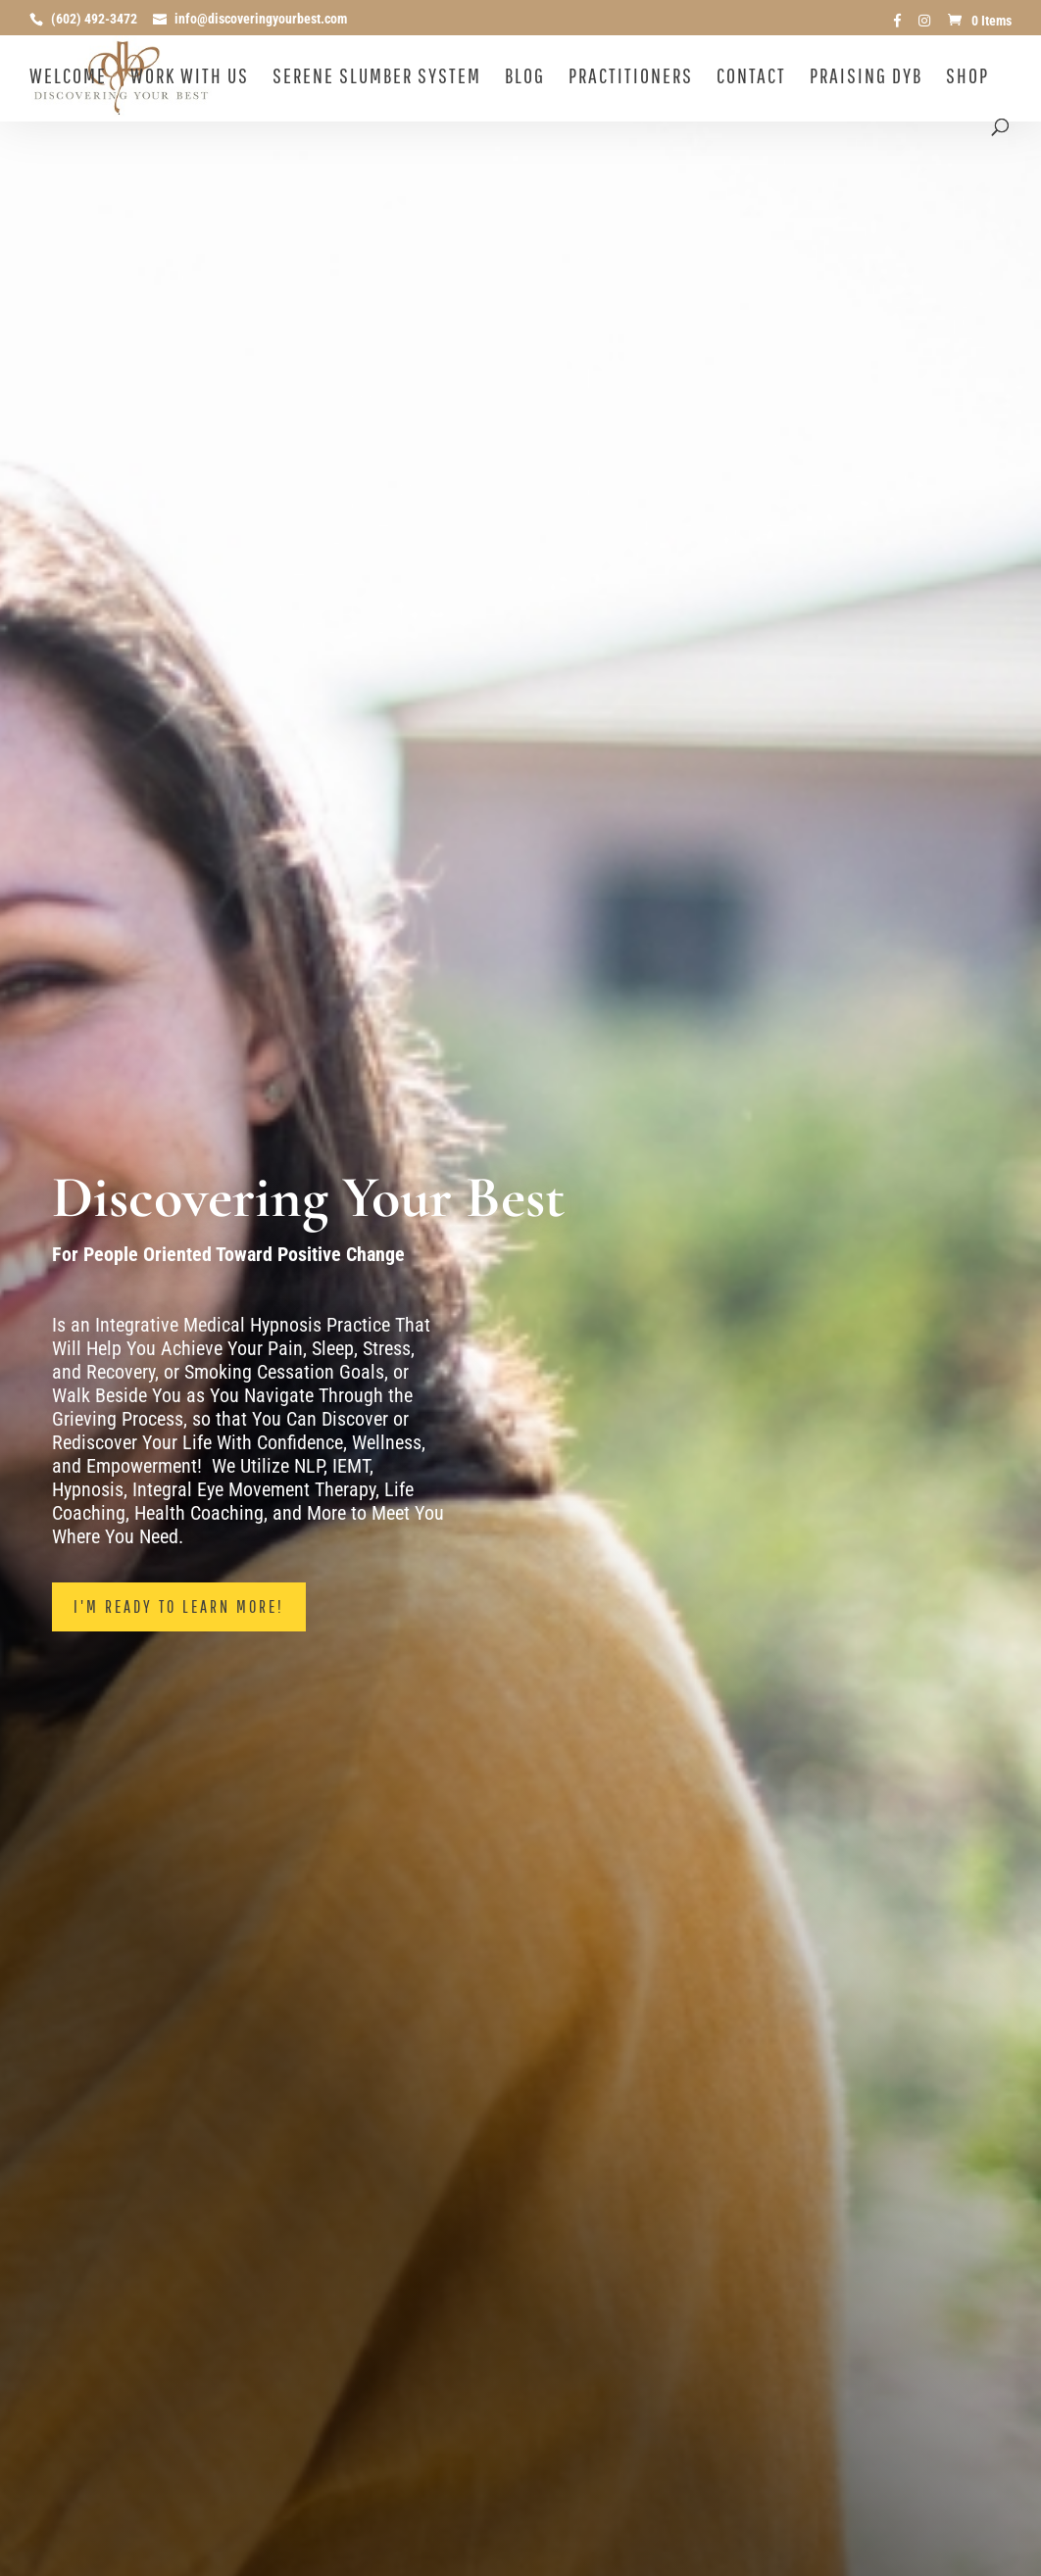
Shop (967, 78)
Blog (525, 78)
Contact (751, 78)
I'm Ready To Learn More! (179, 1606)
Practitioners (631, 78)
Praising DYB (866, 78)
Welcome (68, 78)
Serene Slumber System (377, 78)
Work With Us (189, 78)
